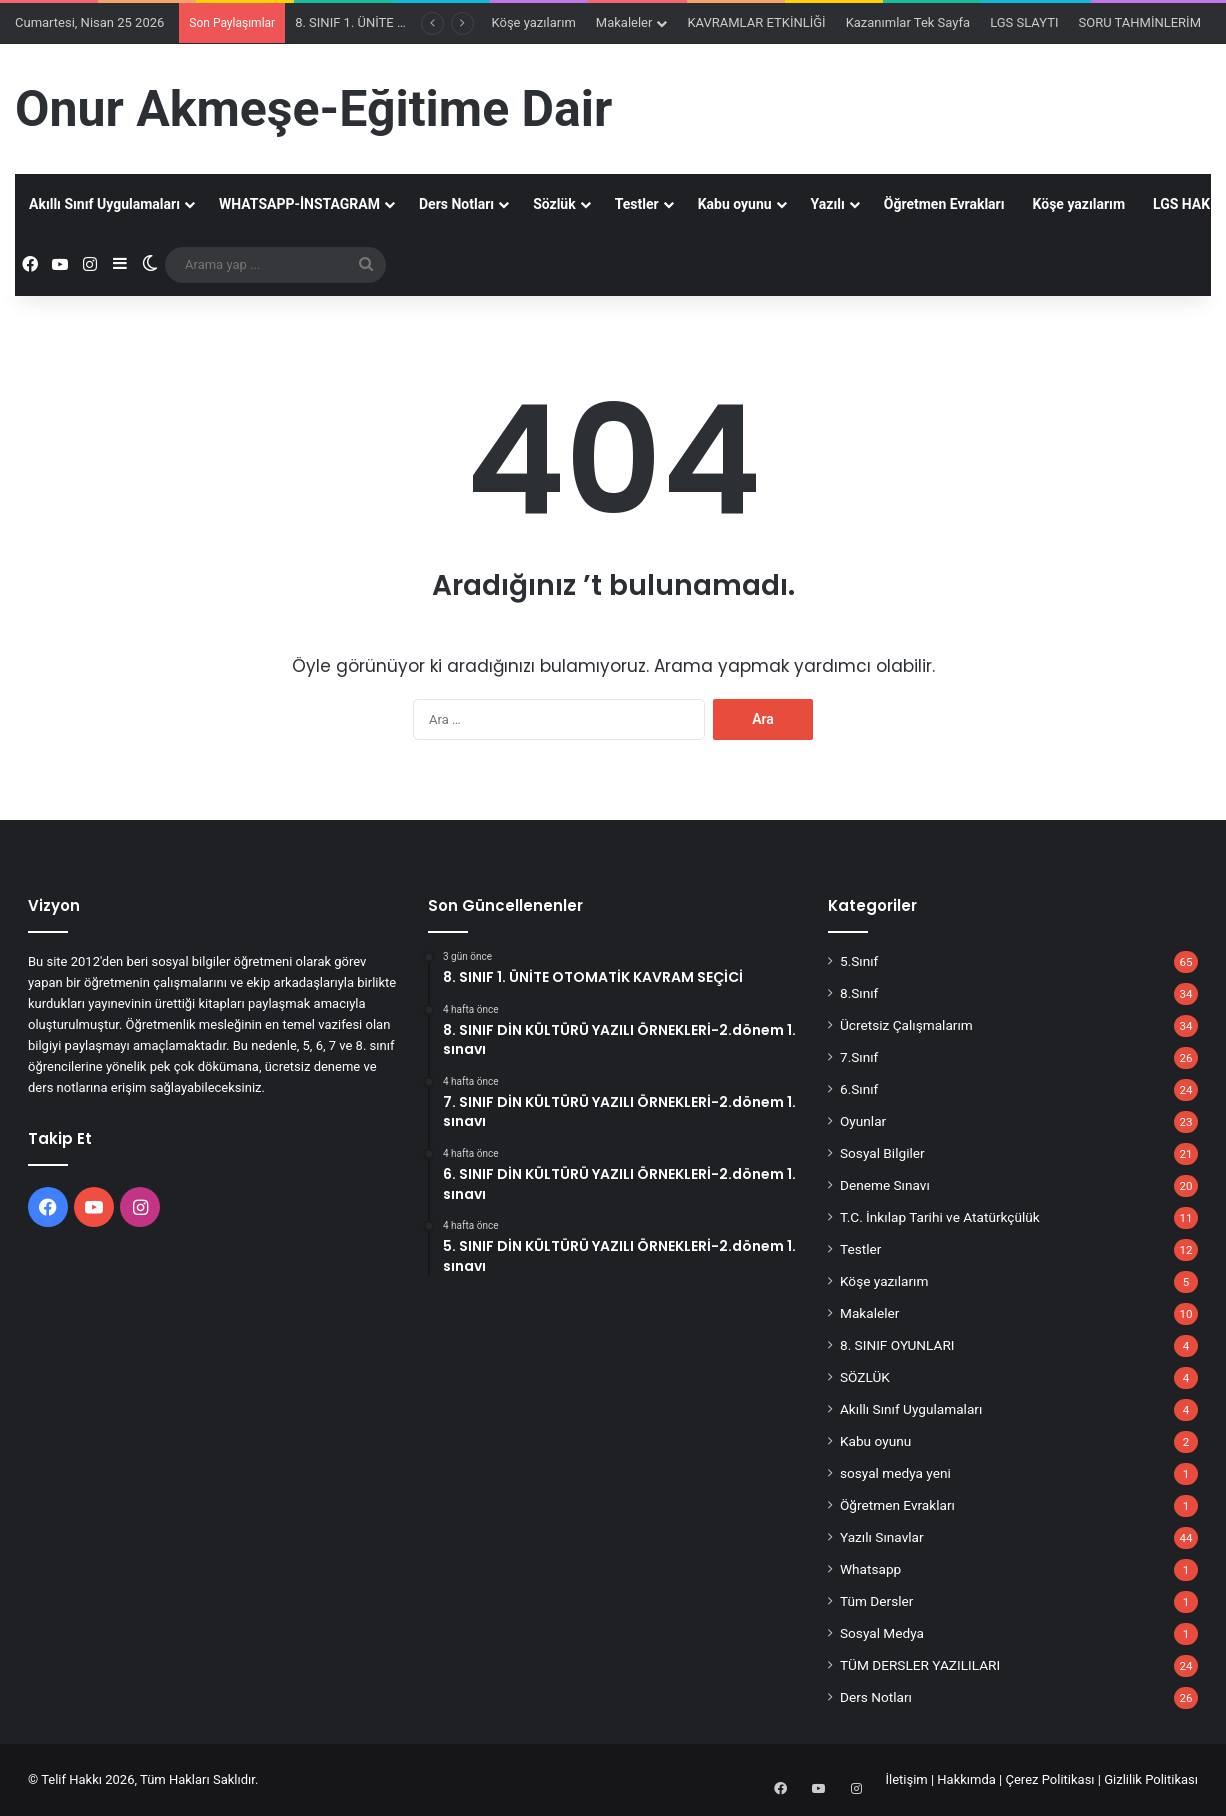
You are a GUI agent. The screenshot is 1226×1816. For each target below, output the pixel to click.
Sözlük (554, 204)
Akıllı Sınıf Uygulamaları (104, 204)
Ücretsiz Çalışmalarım (906, 1025)
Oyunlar (863, 1121)
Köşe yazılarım (534, 22)
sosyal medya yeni (895, 1473)
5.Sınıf (859, 961)
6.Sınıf (859, 1089)
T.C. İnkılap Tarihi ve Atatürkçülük (940, 1217)
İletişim (906, 1779)
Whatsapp (870, 1569)
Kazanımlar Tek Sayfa (908, 22)
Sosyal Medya (882, 1633)
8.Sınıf (859, 993)
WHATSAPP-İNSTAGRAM (299, 204)
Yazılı (828, 204)
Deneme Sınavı (885, 1185)
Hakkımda (966, 1779)
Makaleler (624, 22)
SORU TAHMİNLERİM (1139, 22)
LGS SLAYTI (1024, 22)
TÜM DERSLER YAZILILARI (920, 1665)
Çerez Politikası (1050, 1779)
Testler (637, 204)
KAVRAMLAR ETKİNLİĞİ (756, 22)
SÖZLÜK (865, 1377)
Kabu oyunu (735, 204)
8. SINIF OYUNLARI (897, 1345)
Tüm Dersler (876, 1601)
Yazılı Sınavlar (882, 1537)
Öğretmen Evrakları (944, 204)
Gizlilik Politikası (1151, 1779)
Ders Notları (456, 204)
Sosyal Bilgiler (882, 1153)
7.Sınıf (859, 1057)
